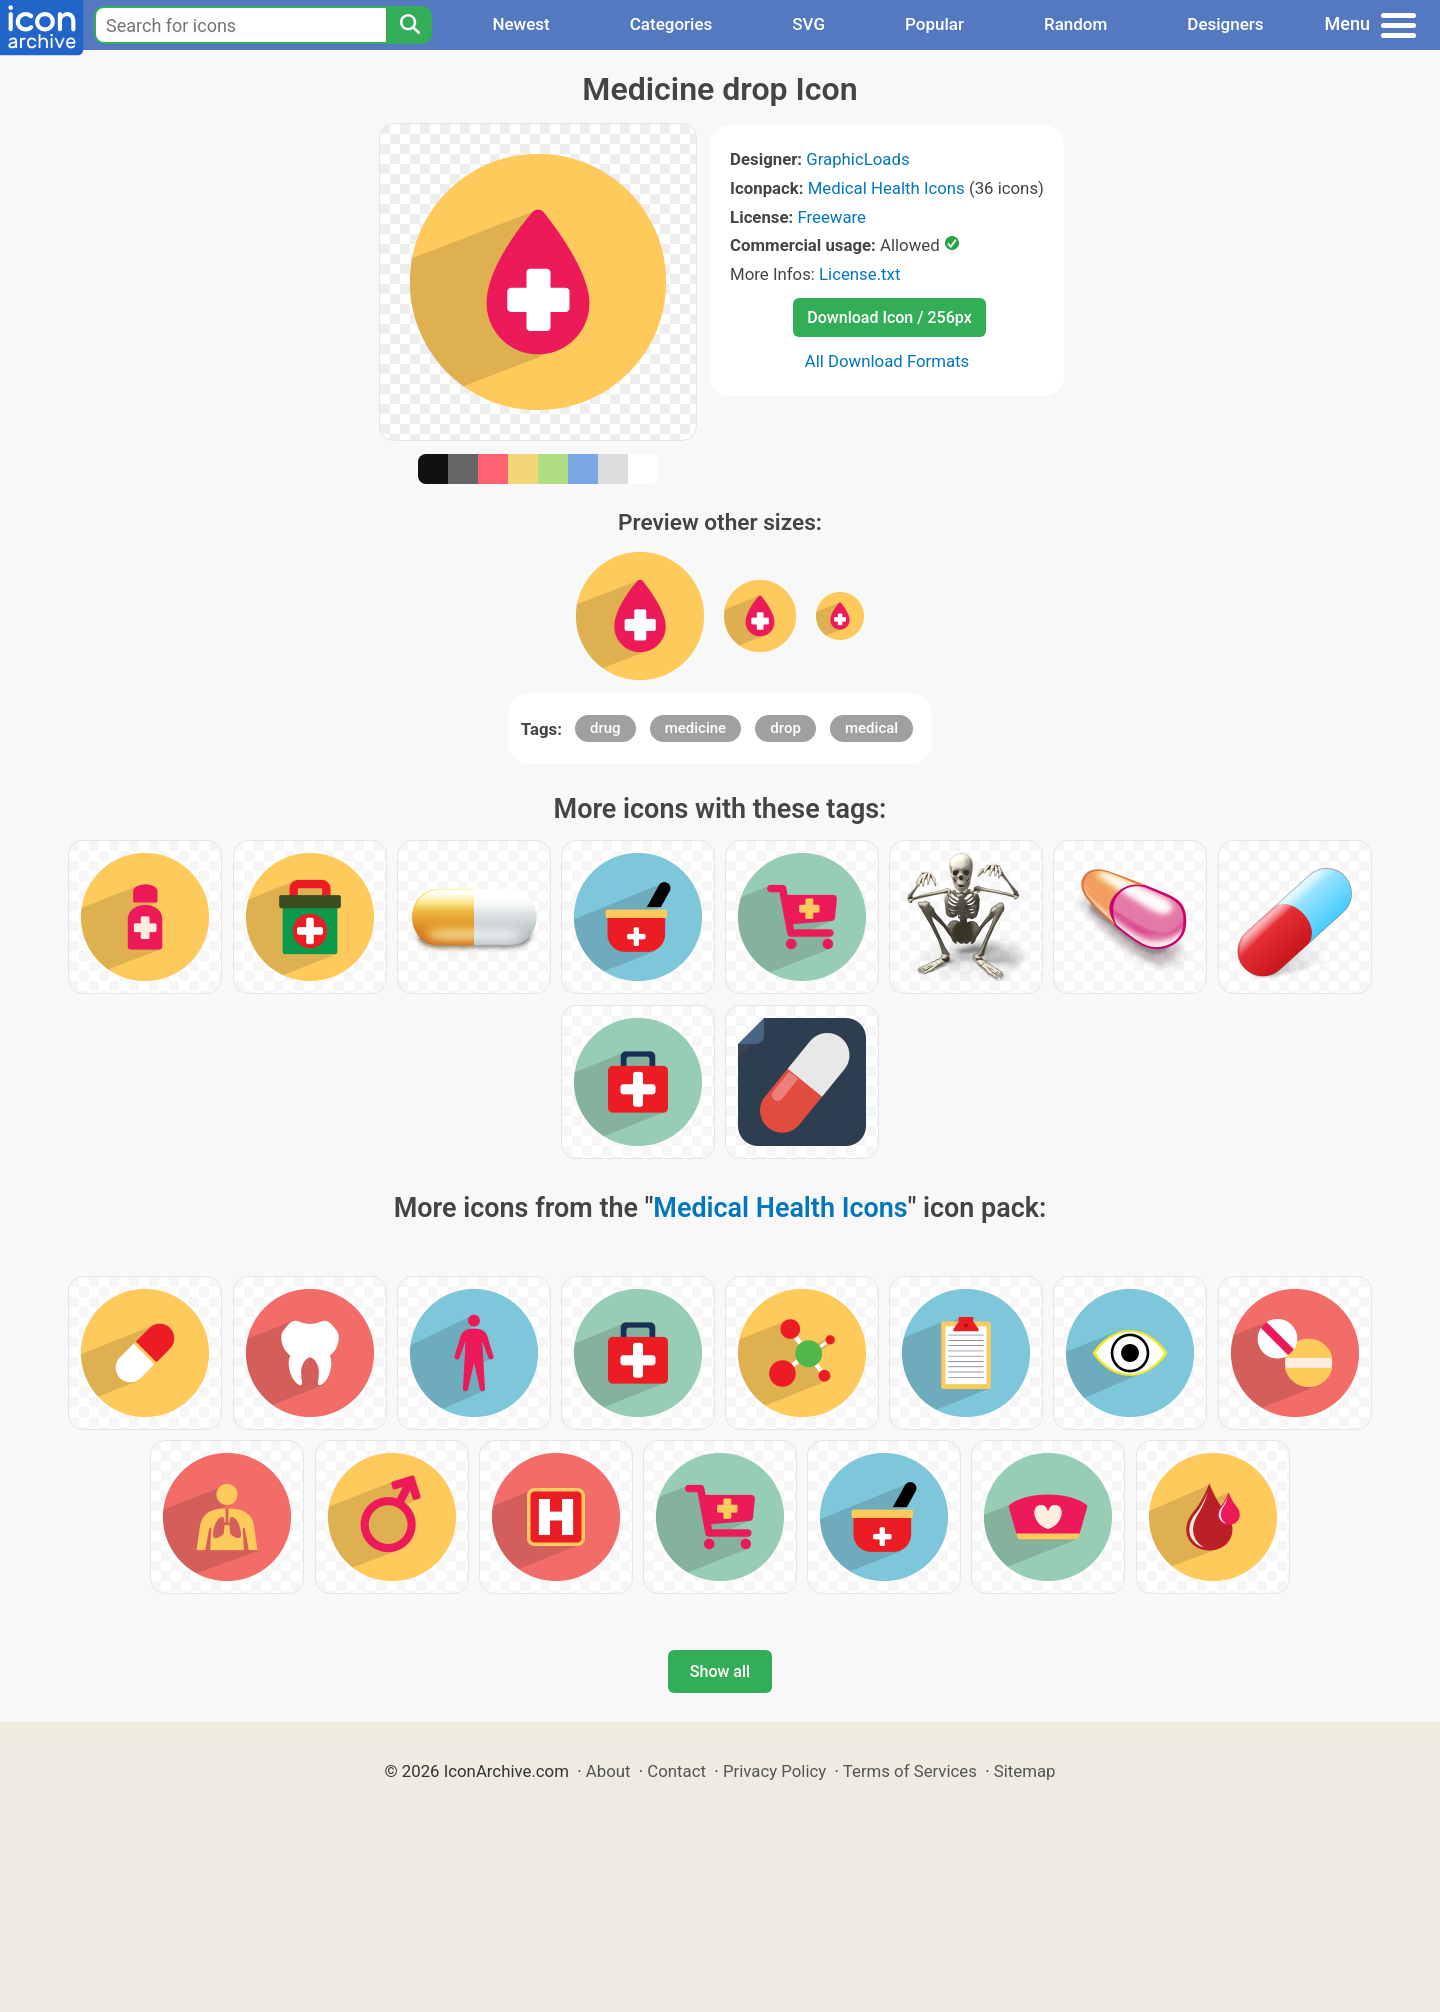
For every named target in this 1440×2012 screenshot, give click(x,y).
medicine (695, 728)
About (608, 1771)
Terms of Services (910, 1771)
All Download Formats (887, 361)
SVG (808, 24)
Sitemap (1025, 1771)
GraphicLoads (857, 159)
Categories (671, 24)
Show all (720, 1671)
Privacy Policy (774, 1771)
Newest (520, 24)
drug (605, 728)
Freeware (831, 217)
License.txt (859, 274)
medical (871, 728)
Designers (1225, 24)
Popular (934, 24)
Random (1075, 24)
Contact (676, 1771)
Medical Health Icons (886, 188)
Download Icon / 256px (889, 317)
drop (785, 728)
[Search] (409, 25)
